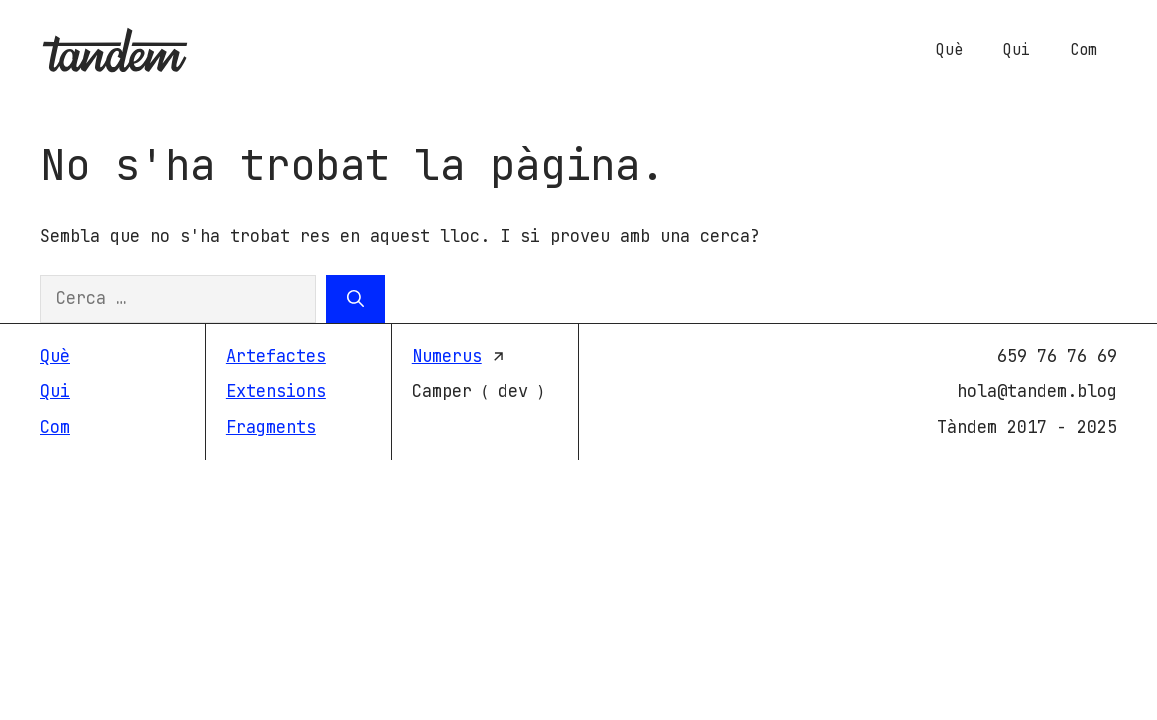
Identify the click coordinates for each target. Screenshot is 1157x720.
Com (1083, 50)
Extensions (276, 391)
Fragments (271, 427)
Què (949, 50)
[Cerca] (355, 299)
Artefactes (276, 356)
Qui (1016, 50)
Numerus (447, 356)
